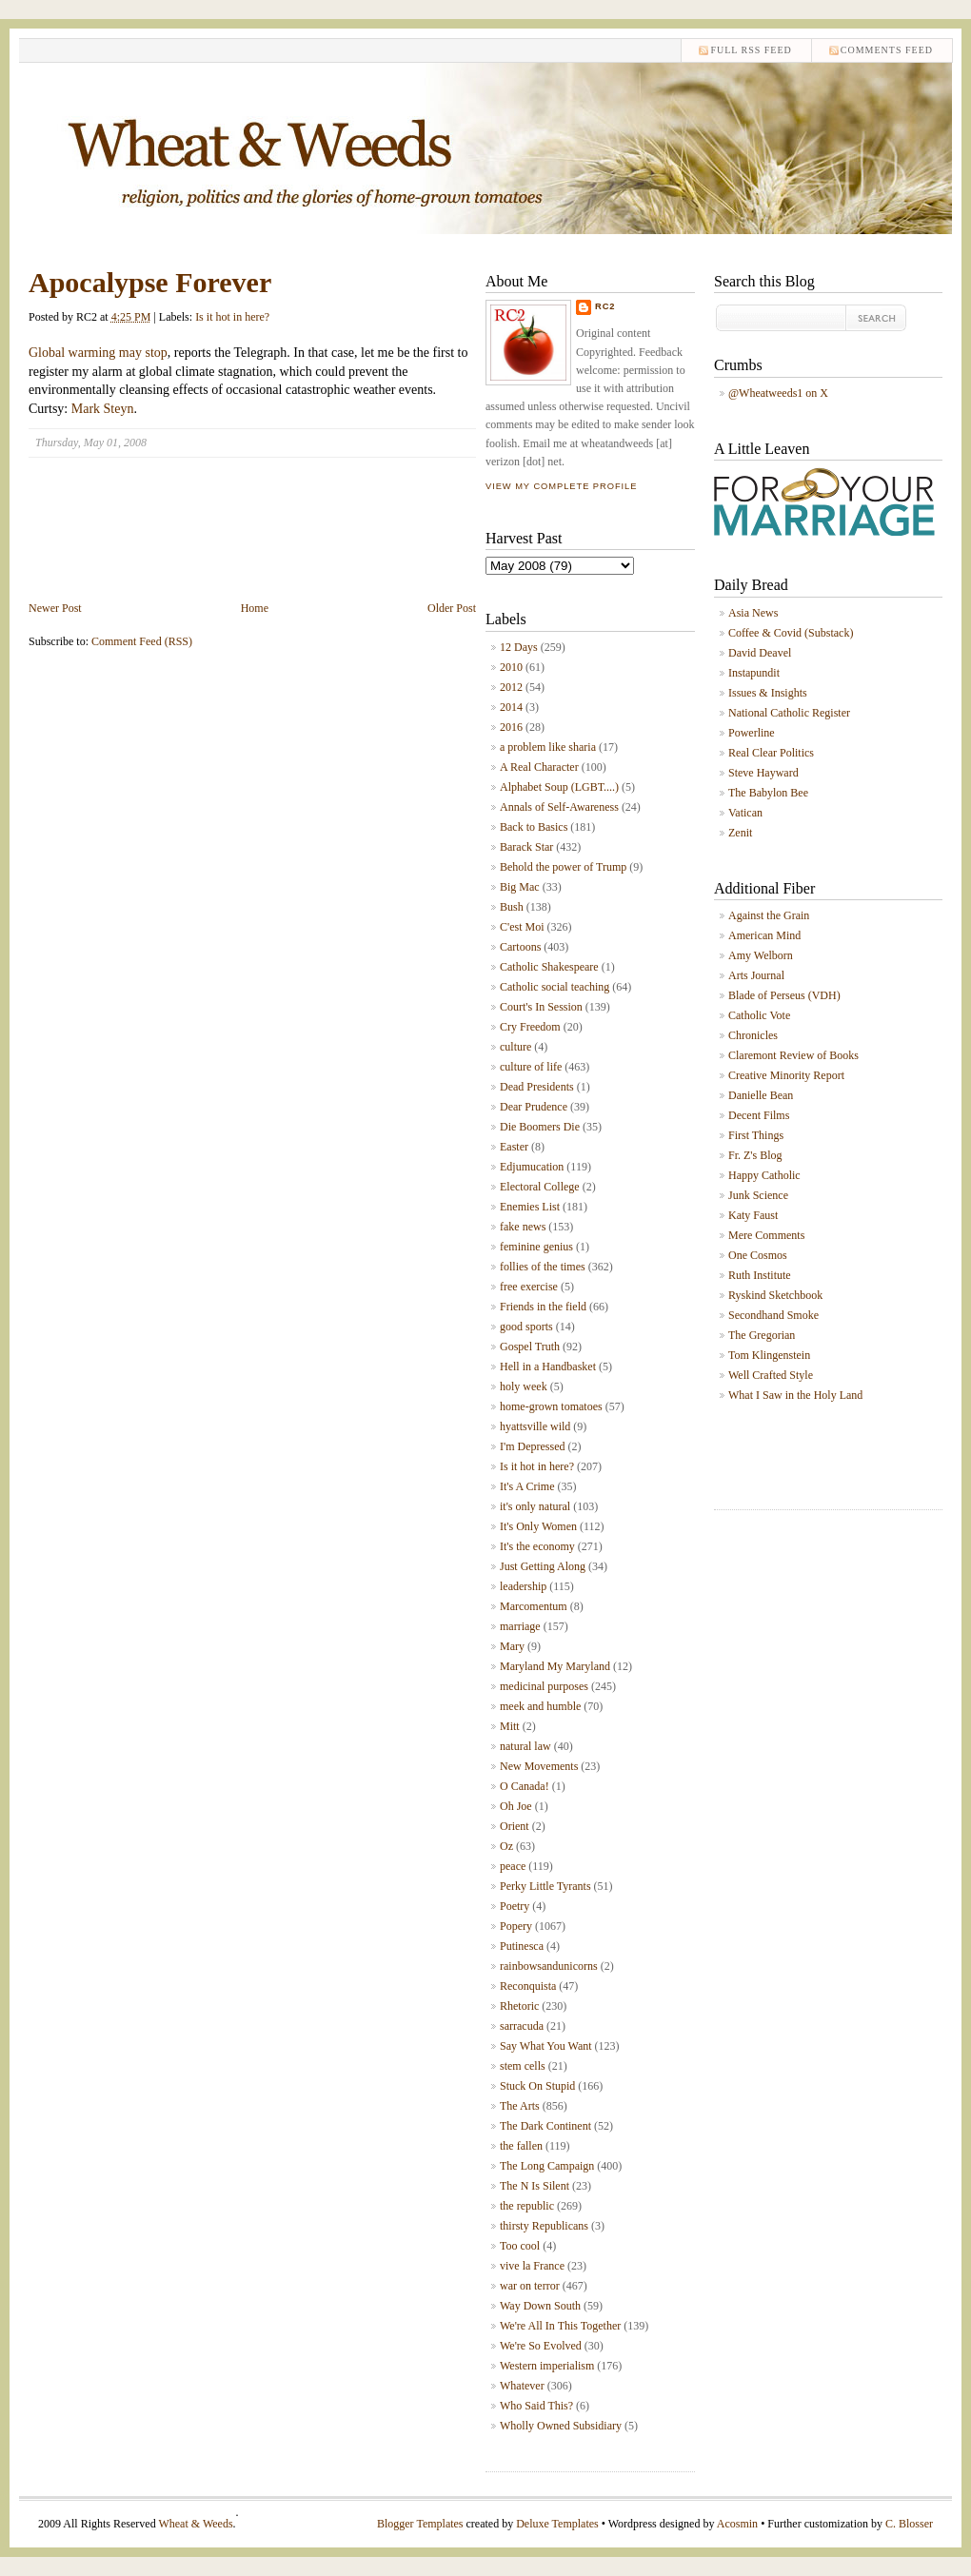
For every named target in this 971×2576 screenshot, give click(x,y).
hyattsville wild (535, 1426)
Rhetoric (519, 2006)
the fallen (521, 2146)
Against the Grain (768, 915)
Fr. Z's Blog (755, 1155)
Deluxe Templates (557, 2523)
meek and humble (540, 1706)
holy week (523, 1386)
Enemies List (530, 1206)
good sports (526, 1326)
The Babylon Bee (768, 792)
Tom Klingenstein (769, 1355)
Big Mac (520, 887)
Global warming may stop (98, 352)
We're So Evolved (541, 2345)
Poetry (514, 1906)
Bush (512, 907)
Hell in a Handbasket (548, 1366)
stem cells (522, 2066)
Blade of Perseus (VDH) (784, 995)
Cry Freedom (530, 1026)
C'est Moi (522, 927)
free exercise (529, 1286)
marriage (520, 1626)
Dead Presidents (537, 1086)
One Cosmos (757, 1255)
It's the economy (537, 1546)
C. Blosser (909, 2523)
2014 (511, 707)
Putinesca (522, 1946)
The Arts (520, 2106)
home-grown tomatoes (551, 1406)
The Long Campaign (547, 2166)
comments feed (887, 50)
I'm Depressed (532, 1446)
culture (515, 1046)
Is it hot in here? (232, 317)
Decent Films (758, 1115)
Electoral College (540, 1186)
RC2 (605, 306)
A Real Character (539, 767)
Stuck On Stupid (537, 2086)
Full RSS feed (750, 50)
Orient (514, 1826)
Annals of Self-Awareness (559, 807)
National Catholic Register (789, 712)
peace (512, 1866)
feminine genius (536, 1246)
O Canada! (524, 1786)
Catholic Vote (759, 1015)
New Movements (539, 1766)
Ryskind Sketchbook (775, 1295)
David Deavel (759, 652)
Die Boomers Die (540, 1126)
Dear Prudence (533, 1106)
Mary (512, 1646)
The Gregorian (761, 1335)
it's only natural (535, 1506)
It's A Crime (527, 1486)
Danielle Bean (760, 1095)
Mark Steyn (102, 409)
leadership (523, 1586)
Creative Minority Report (786, 1075)
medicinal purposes (544, 1686)
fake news (522, 1226)
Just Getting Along (542, 1566)
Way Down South (540, 2305)
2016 (511, 727)
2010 (511, 667)
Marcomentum (533, 1606)
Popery (516, 1926)
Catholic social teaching (554, 986)
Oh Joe (516, 1806)
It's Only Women (538, 1526)
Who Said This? (536, 2405)
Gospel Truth (530, 1346)
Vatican (745, 812)
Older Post (451, 608)
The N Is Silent (534, 2186)
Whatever (522, 2385)
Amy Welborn (760, 955)
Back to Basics (533, 827)
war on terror (530, 2285)
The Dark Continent (545, 2126)
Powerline (751, 732)
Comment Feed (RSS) (141, 641)
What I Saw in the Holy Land (795, 1395)
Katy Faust (753, 1215)
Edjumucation (532, 1166)
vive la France (532, 2265)
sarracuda (522, 2026)
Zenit (740, 832)
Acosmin (737, 2523)
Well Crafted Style (770, 1375)
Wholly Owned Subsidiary (561, 2425)
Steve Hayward (763, 772)
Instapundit (754, 672)
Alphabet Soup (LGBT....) (559, 787)
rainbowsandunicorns (549, 1966)
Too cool (520, 2245)
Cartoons (520, 947)
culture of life (531, 1066)
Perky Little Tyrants (545, 1886)
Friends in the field (543, 1306)
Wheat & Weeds (195, 2523)
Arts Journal (756, 975)
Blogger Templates (420, 2523)
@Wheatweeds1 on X (778, 393)
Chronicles (753, 1035)
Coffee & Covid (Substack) (790, 632)
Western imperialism (547, 2365)
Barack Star (526, 847)
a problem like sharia (548, 747)
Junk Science (758, 1195)
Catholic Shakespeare (549, 966)
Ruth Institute (759, 1275)
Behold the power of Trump (563, 867)
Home (254, 608)
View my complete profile (561, 486)
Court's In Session (541, 1006)
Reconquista (528, 1986)
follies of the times (542, 1266)
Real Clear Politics (771, 752)
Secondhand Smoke (773, 1315)
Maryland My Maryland (555, 1666)
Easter (514, 1146)
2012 (511, 687)
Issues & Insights (767, 692)
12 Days (519, 647)
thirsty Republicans (544, 2225)
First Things (755, 1135)
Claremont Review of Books (793, 1055)
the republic (527, 2205)
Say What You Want (546, 2046)
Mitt (510, 1726)
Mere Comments (766, 1235)
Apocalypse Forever (150, 282)
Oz (506, 1846)
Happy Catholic (764, 1175)
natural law (525, 1746)
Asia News (753, 612)
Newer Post (55, 608)
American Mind (764, 935)
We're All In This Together (560, 2325)
